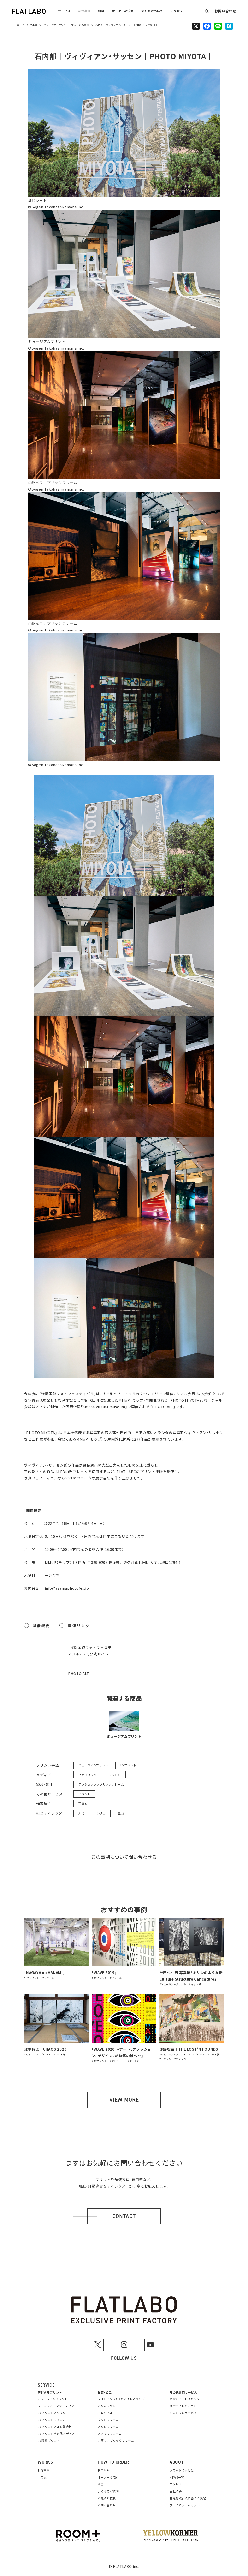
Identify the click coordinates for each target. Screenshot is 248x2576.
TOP (18, 25)
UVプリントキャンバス (53, 2422)
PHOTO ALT (78, 1673)
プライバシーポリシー (185, 2507)
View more (124, 2101)
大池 (81, 1813)
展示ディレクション (183, 2408)
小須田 (101, 1813)
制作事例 (84, 11)
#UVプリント (31, 1978)
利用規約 (104, 2473)
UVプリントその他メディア (56, 2436)
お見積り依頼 (107, 2500)
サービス (64, 11)
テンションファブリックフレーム (101, 1784)
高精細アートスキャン (185, 2401)
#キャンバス (181, 2059)
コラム (42, 2480)
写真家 (83, 1803)
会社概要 (176, 2493)
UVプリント (129, 1765)
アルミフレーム (108, 2429)
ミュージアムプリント (56, 25)
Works (45, 2464)
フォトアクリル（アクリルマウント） (122, 2401)
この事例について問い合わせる (124, 1857)
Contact (124, 2218)
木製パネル (105, 2415)
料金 (101, 11)
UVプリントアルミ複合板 (55, 2429)
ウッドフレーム (108, 2422)
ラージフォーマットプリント (57, 2408)
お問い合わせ (225, 11)
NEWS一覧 (177, 2480)
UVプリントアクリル (52, 2415)
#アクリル (165, 2059)
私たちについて (152, 11)
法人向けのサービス (183, 2415)
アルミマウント (108, 2408)
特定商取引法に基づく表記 (188, 2500)
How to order (113, 2464)
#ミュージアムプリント (172, 1985)
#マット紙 (48, 1978)
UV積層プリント (49, 2443)
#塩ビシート (117, 2061)
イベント (84, 1794)
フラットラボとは (182, 2473)
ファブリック (87, 1774)
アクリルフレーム (110, 2436)
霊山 (122, 1813)
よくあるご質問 (108, 2493)
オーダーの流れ (123, 11)
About (177, 2464)
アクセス (177, 11)
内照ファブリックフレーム (116, 2443)
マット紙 (77, 25)
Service (46, 2387)
